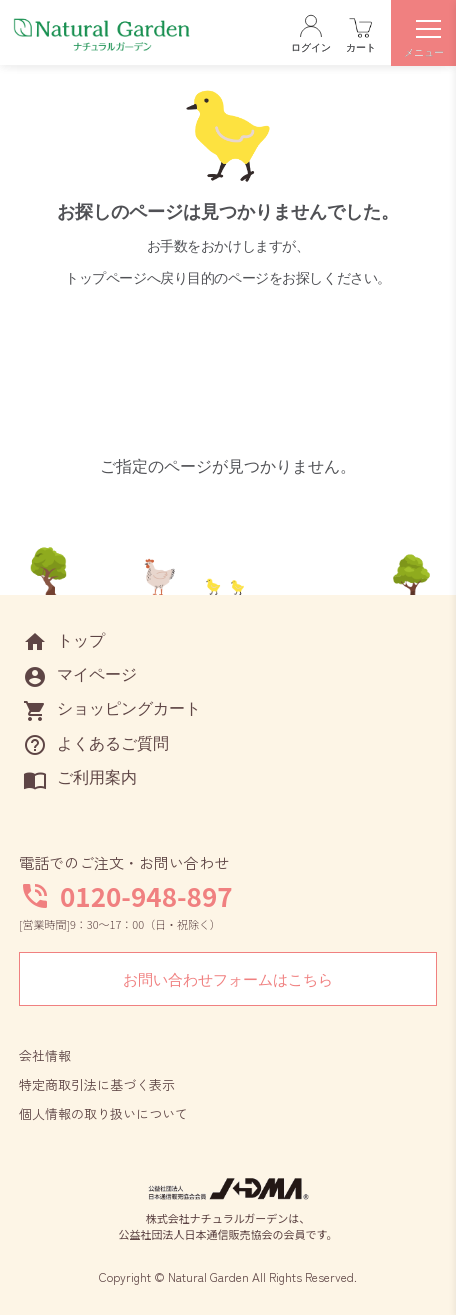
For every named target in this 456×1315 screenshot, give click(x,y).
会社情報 (45, 1055)
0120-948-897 (146, 895)
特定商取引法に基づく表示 (97, 1084)
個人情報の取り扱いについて (103, 1113)
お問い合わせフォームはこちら (228, 979)
